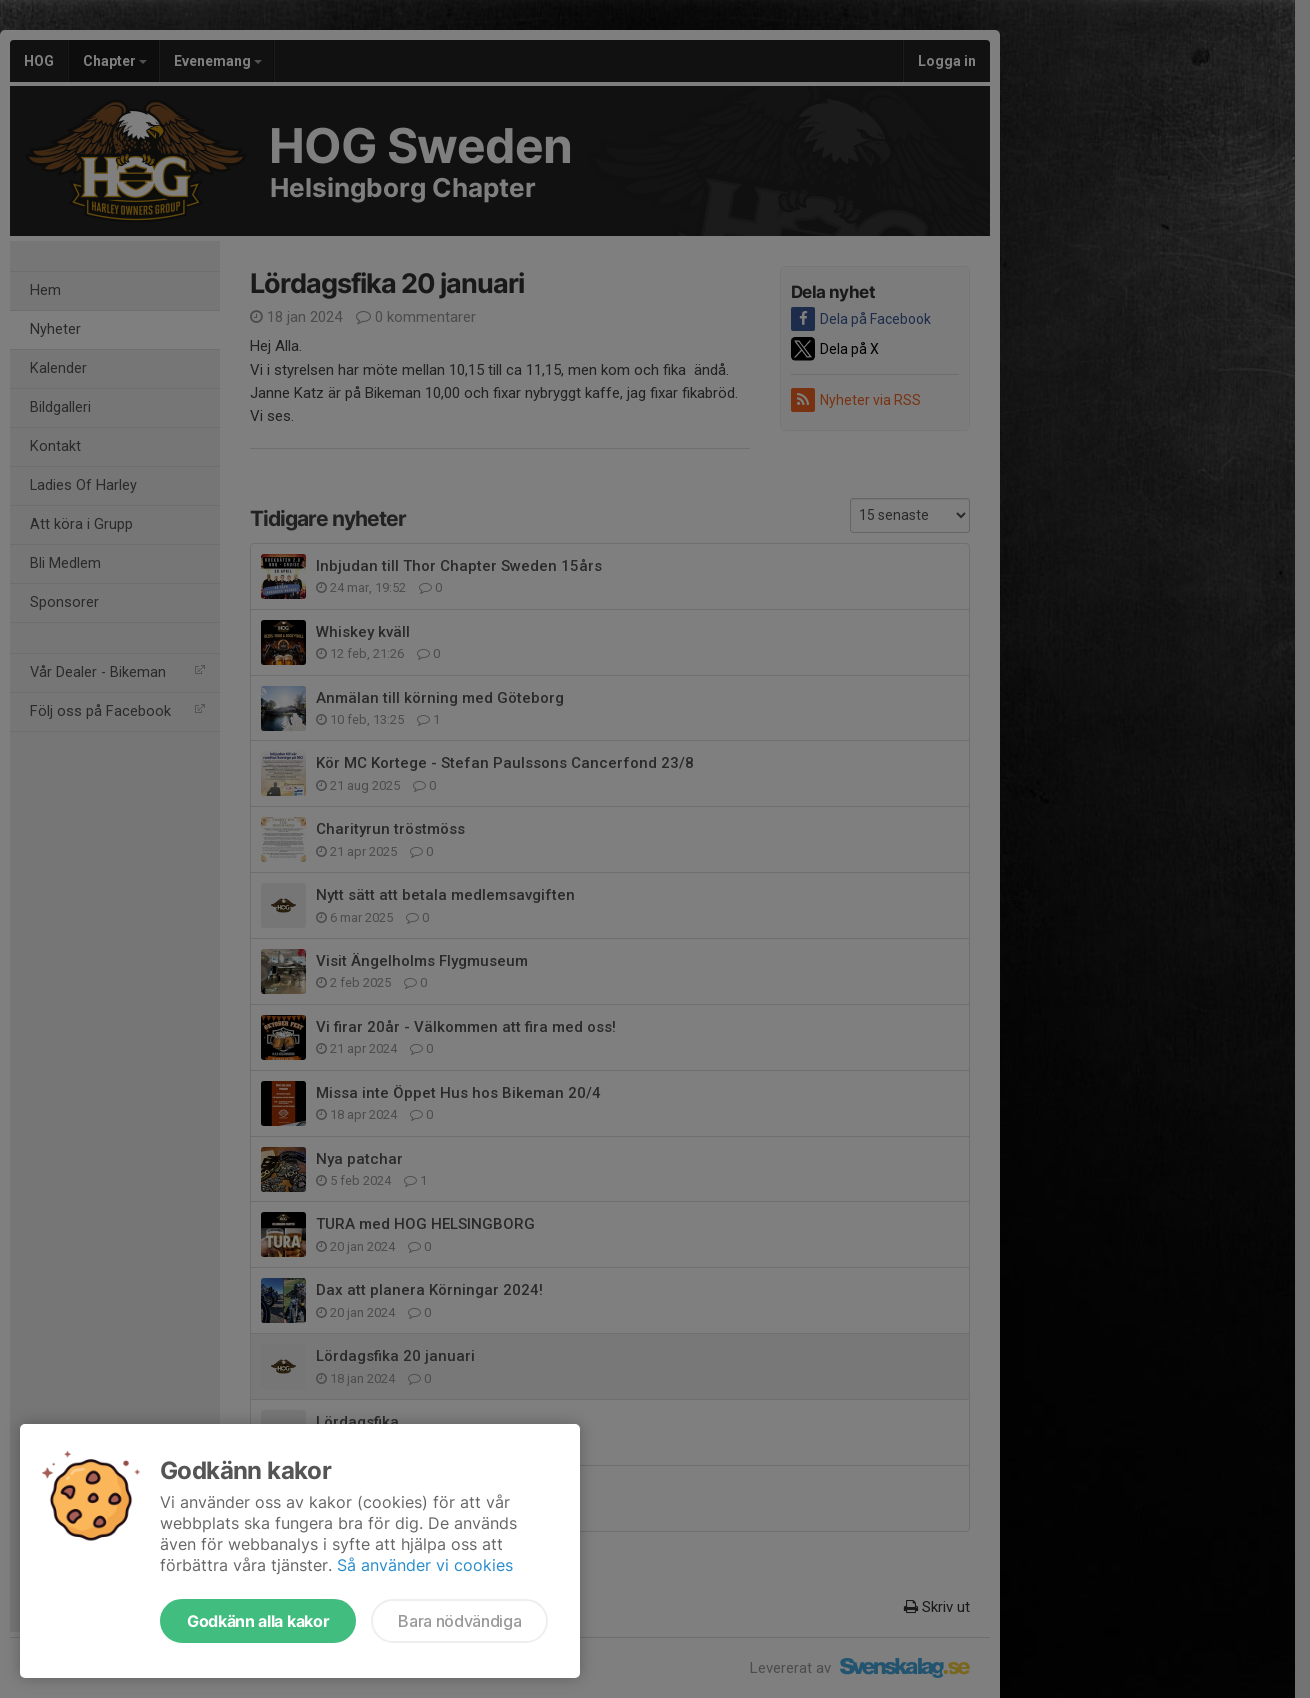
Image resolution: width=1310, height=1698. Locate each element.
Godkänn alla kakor (258, 1621)
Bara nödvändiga (459, 1621)
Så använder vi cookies (425, 1565)
